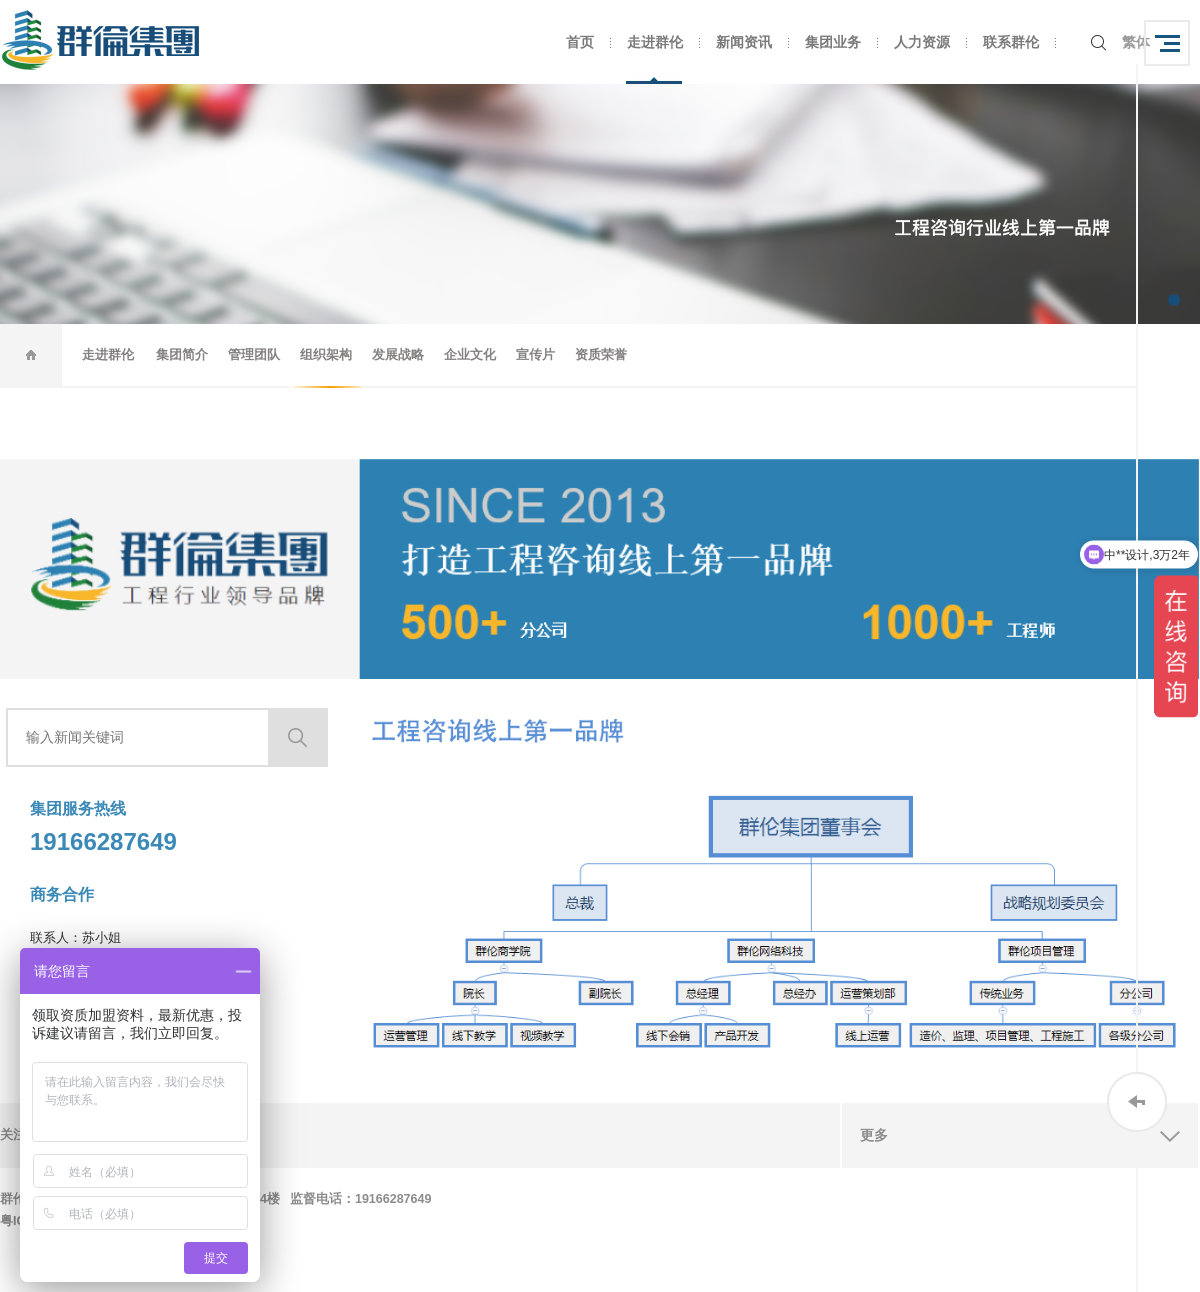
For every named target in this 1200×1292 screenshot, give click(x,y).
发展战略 (398, 354)
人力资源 (922, 42)
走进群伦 (655, 42)
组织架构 (326, 354)
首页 (580, 42)
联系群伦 (1011, 42)
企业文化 (470, 354)
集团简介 (182, 354)
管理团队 (254, 354)
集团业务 (833, 42)
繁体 (1136, 42)
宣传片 (535, 354)
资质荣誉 (601, 354)
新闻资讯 (744, 42)
